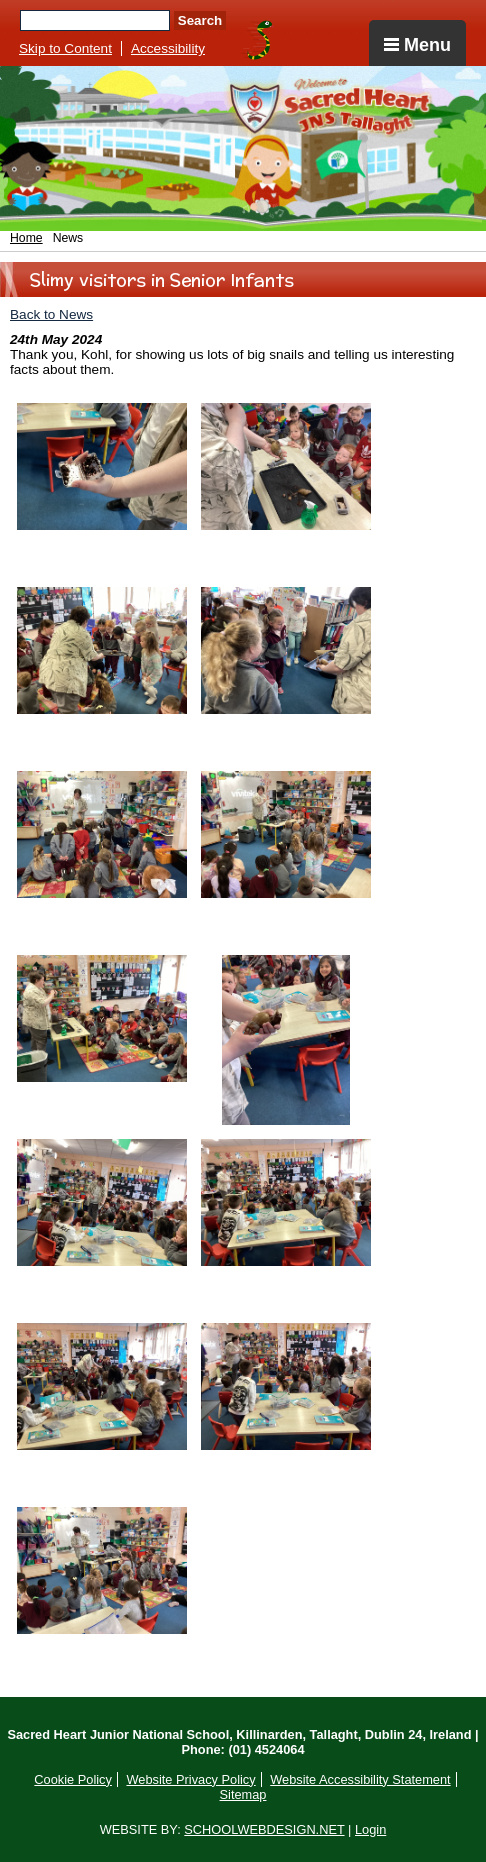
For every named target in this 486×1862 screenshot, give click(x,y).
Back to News (51, 314)
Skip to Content (65, 48)
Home (26, 238)
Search (200, 20)
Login (370, 1829)
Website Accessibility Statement (360, 1779)
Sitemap (243, 1794)
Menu (417, 45)
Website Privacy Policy (190, 1779)
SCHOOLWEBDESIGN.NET (264, 1829)
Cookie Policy (73, 1779)
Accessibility (168, 48)
